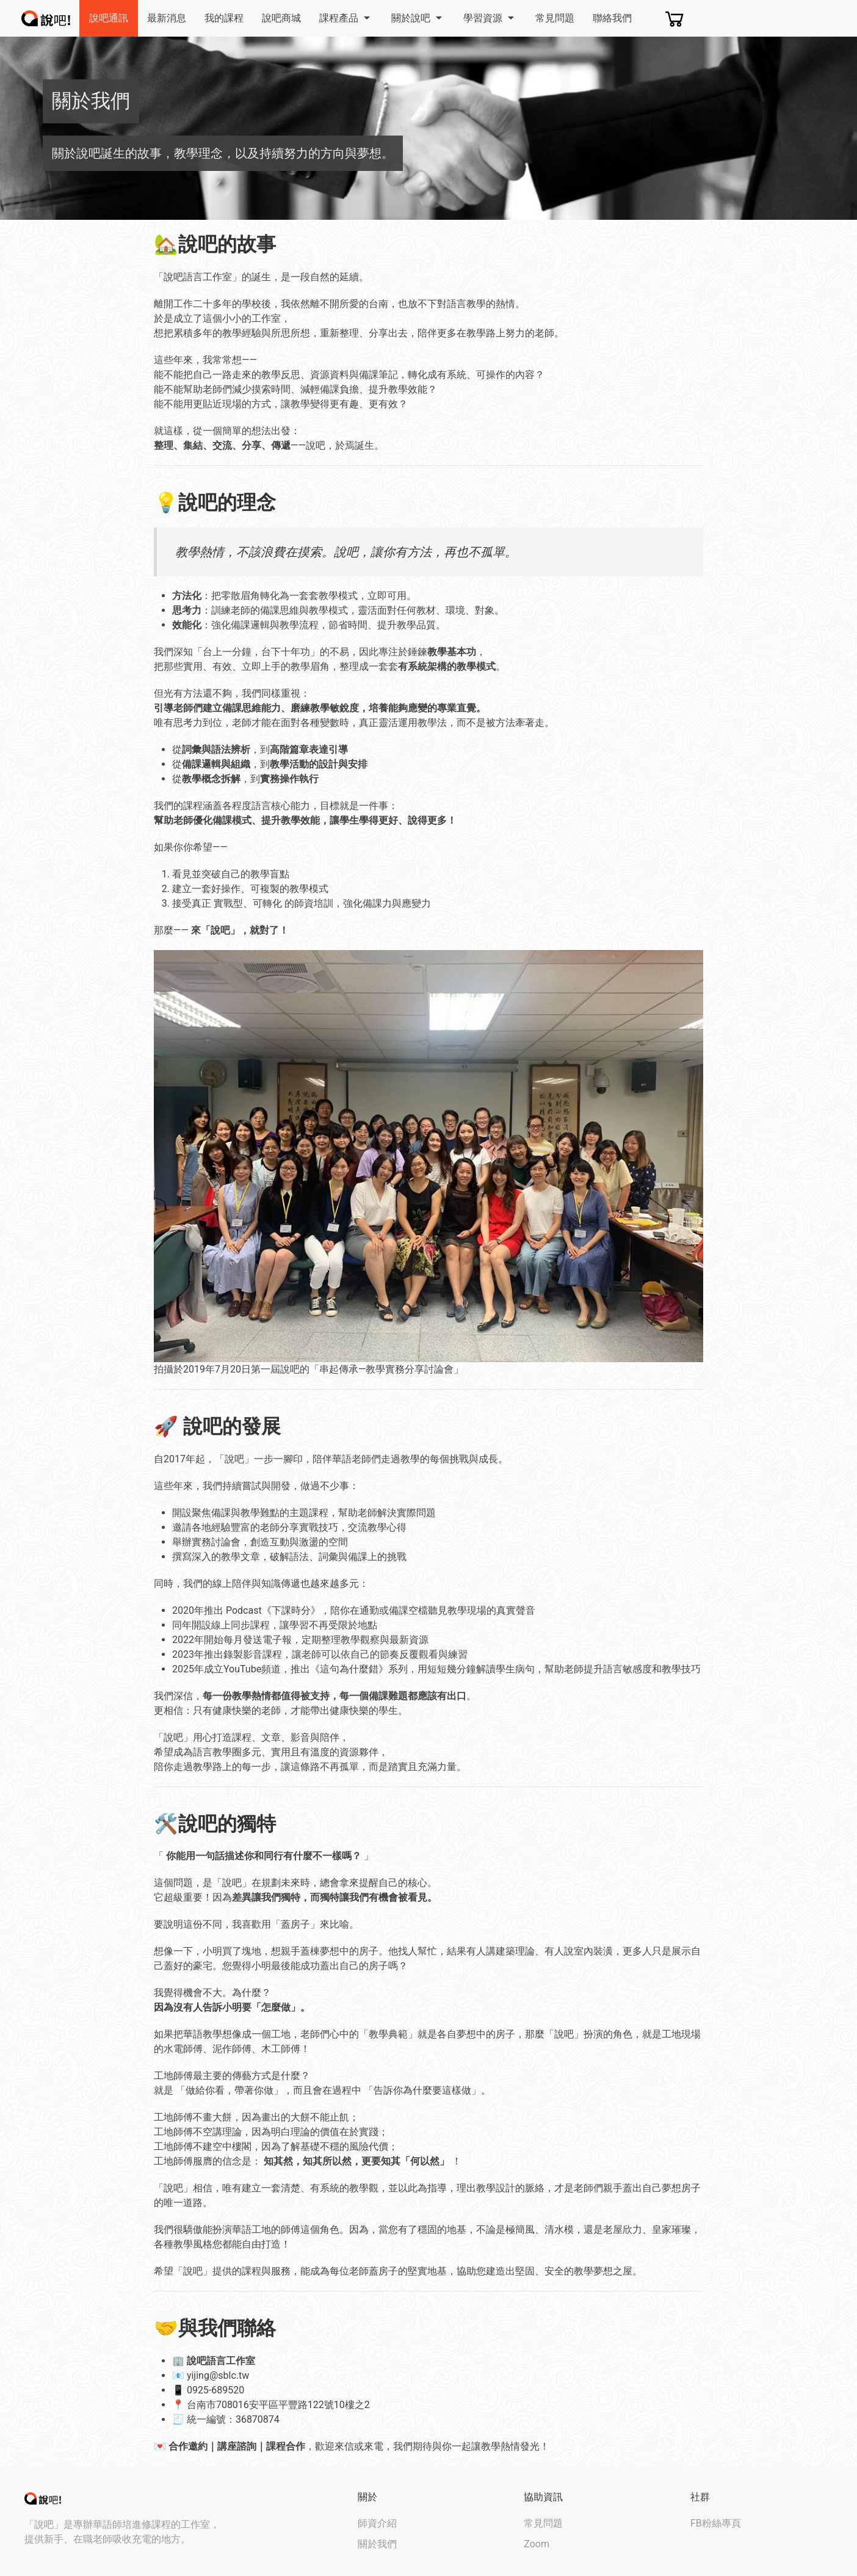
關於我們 (377, 2544)
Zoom (536, 2544)
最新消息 (166, 18)
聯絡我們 (612, 18)
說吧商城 (281, 18)
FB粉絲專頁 (715, 2523)
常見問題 (554, 18)
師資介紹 (377, 2523)
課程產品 (346, 18)
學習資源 (490, 18)
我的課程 (224, 18)
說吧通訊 (108, 18)
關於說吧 (418, 18)
